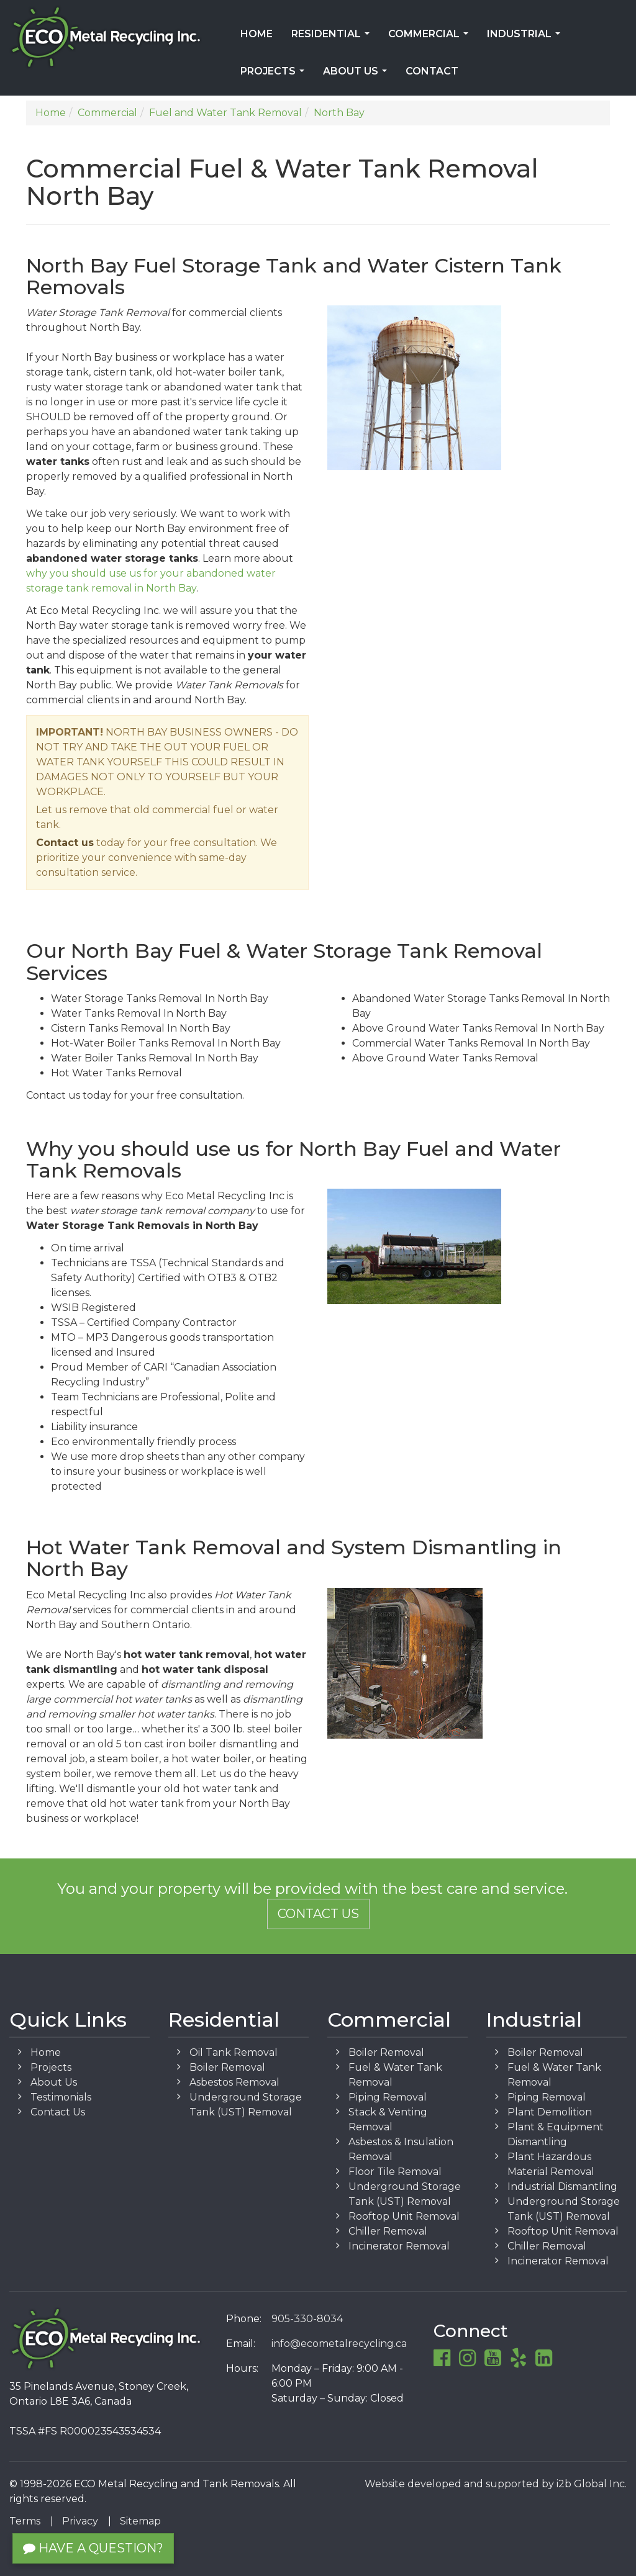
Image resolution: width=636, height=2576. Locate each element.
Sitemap (140, 2521)
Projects (274, 75)
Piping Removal (387, 2097)
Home (256, 34)
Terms (24, 2521)
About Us (357, 75)
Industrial (526, 38)
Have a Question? (93, 2548)
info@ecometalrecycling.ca (339, 2343)
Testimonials (60, 2097)
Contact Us (318, 1913)
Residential (333, 38)
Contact (432, 71)
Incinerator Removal (399, 2246)
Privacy (80, 2521)
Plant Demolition (549, 2112)
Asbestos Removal (234, 2082)
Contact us (65, 843)
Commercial (430, 38)
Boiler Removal (227, 2067)
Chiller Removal (387, 2231)
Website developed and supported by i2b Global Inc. (496, 2484)
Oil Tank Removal (233, 2052)
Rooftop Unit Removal (404, 2216)
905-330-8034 (307, 2319)
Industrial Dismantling (562, 2186)
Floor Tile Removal (395, 2171)
